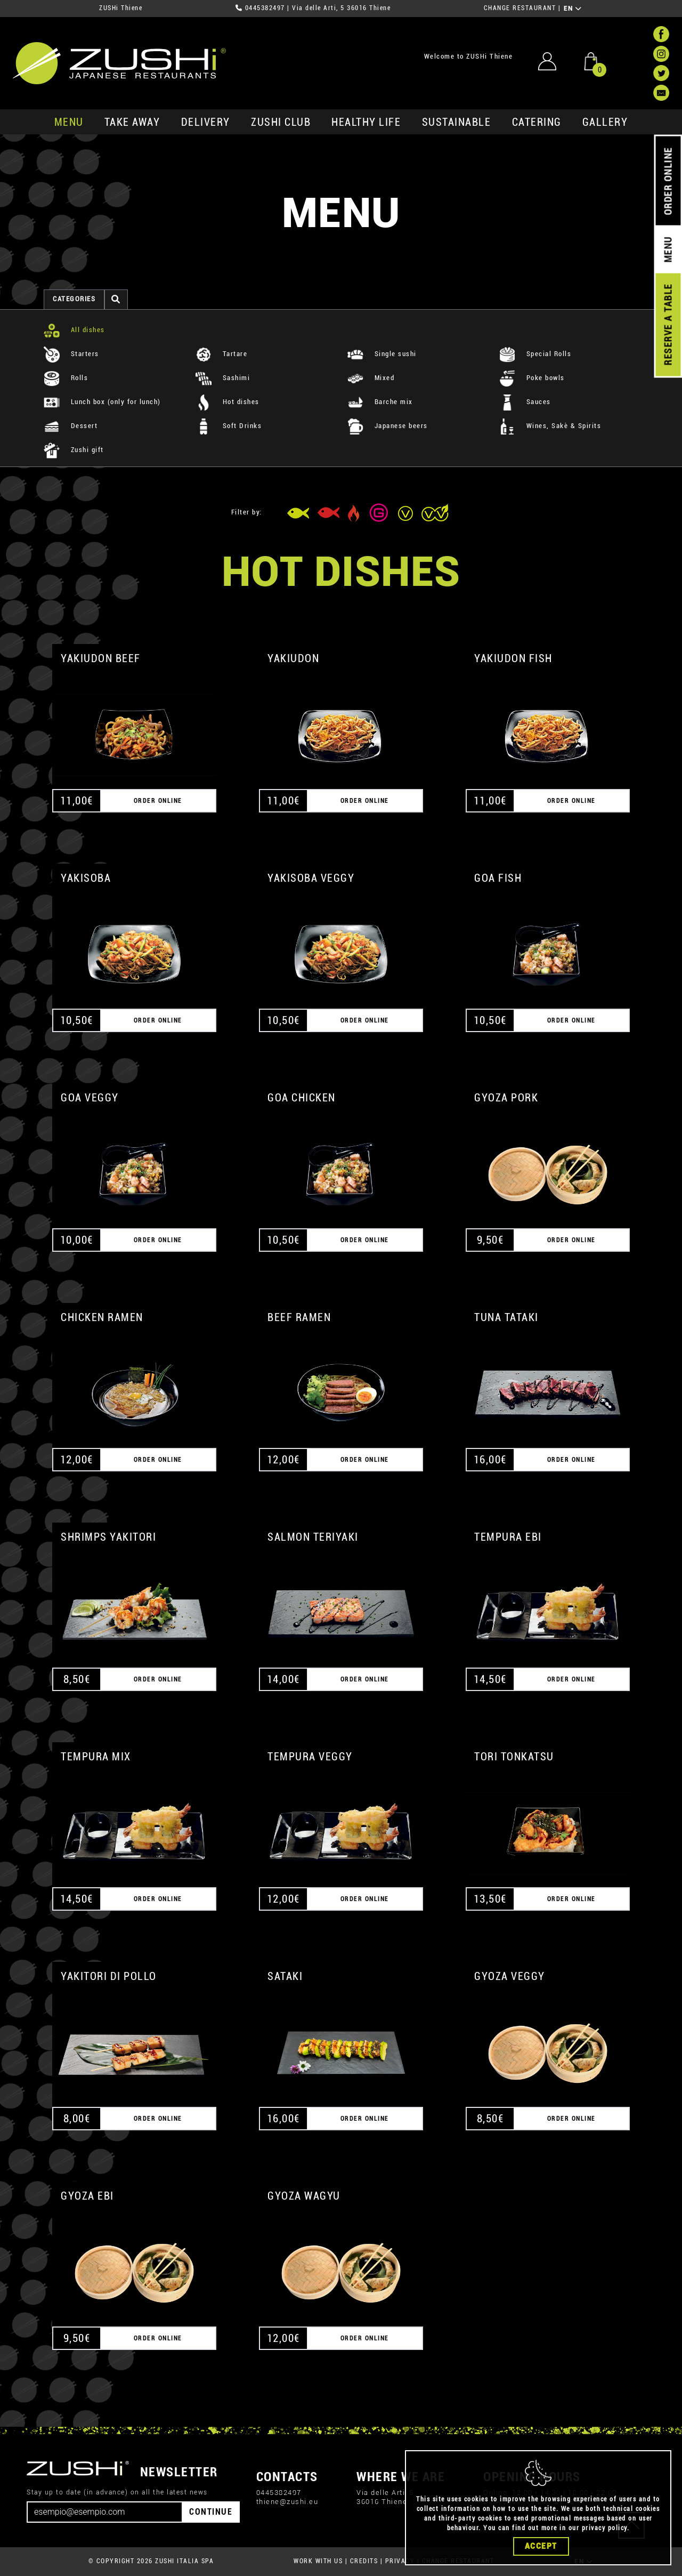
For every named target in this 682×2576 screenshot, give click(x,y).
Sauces (525, 402)
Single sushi (382, 354)
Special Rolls (535, 354)
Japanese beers (387, 426)
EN (573, 8)
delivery (205, 122)
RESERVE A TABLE (667, 325)
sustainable (456, 122)
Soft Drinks (229, 426)
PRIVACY (400, 2561)
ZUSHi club (281, 122)
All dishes (74, 330)
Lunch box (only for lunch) (102, 402)
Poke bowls (532, 378)
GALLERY (605, 122)
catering (537, 122)
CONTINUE (210, 2512)
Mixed (370, 378)
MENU (69, 122)
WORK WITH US (318, 2561)
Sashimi (223, 378)
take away (132, 122)
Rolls (66, 378)
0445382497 (265, 8)
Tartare (221, 354)
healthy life (366, 122)
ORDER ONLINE (667, 181)
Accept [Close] (541, 2546)
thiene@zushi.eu (287, 2502)
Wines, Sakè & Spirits (550, 426)
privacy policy (604, 2528)
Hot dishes (227, 402)
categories (74, 299)
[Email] (105, 2512)
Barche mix (380, 402)
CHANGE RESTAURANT (520, 8)
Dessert (71, 426)
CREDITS (364, 2561)
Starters (71, 354)
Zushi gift (74, 450)
